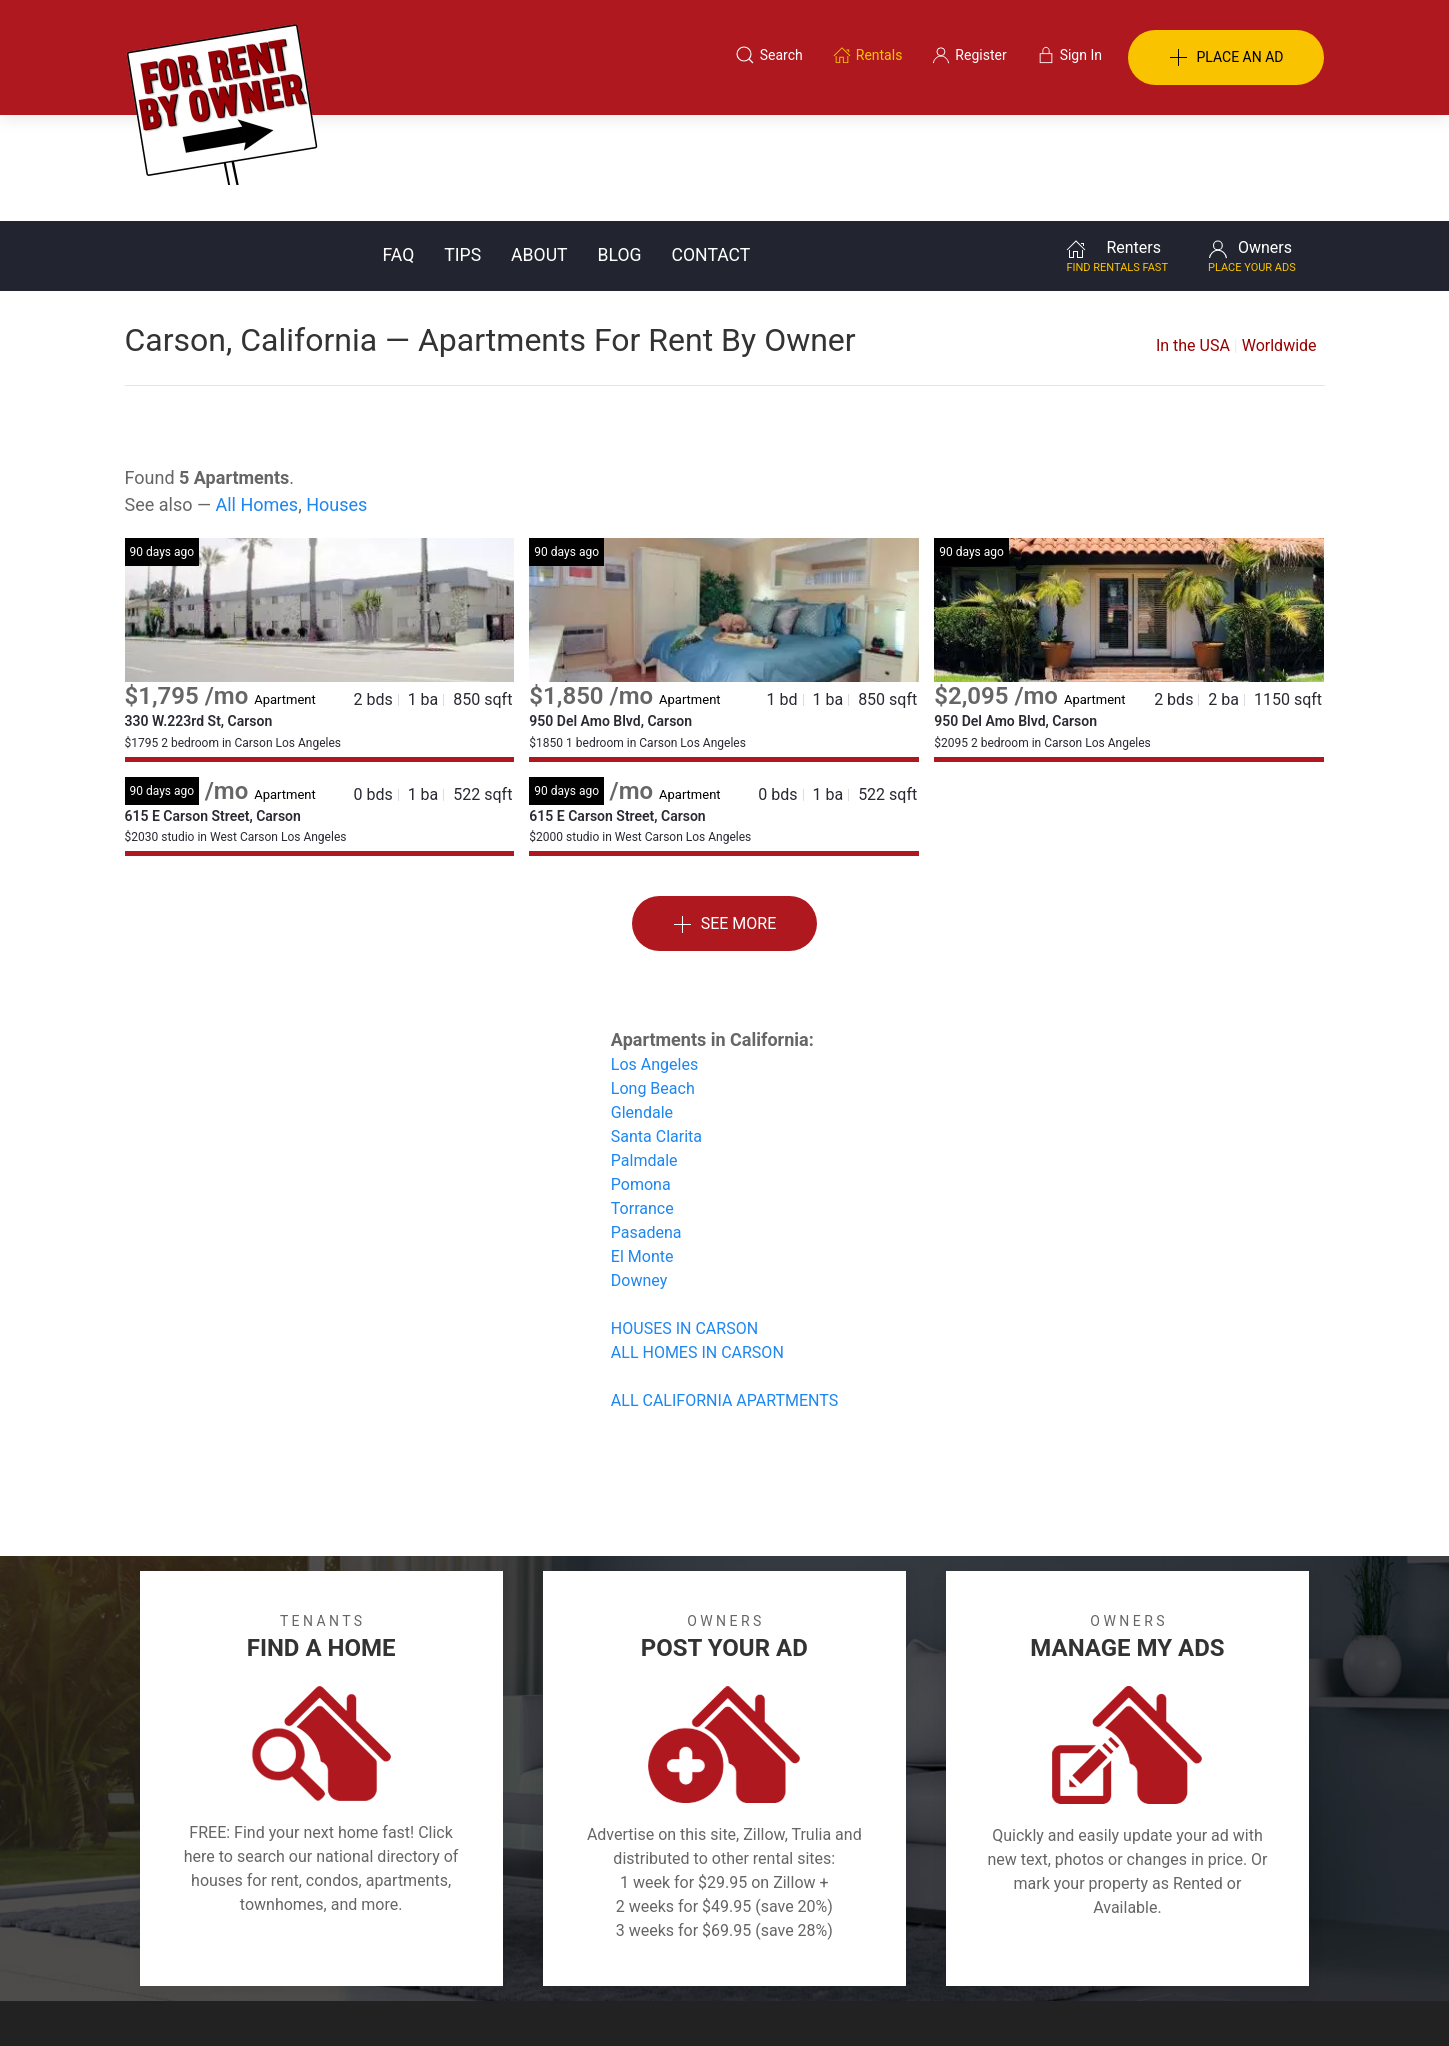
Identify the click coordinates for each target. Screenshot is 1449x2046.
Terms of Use (517, 1950)
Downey (639, 1174)
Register (1060, 1950)
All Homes (256, 398)
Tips (462, 149)
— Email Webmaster (1263, 2000)
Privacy (738, 1950)
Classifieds (398, 1950)
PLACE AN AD (1226, 58)
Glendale (642, 1006)
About (539, 149)
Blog (620, 149)
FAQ (399, 149)
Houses (336, 398)
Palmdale (644, 1054)
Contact (711, 149)
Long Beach (653, 982)
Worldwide (1279, 239)
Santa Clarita (656, 1030)
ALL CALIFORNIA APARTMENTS (724, 1294)
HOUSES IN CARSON (684, 1222)
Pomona (641, 1078)
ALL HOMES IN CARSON (697, 1246)
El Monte (642, 1150)
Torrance (642, 1102)
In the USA (1193, 239)
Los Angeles (654, 958)
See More (725, 818)
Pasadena (646, 1126)
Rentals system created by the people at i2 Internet (1040, 2000)
